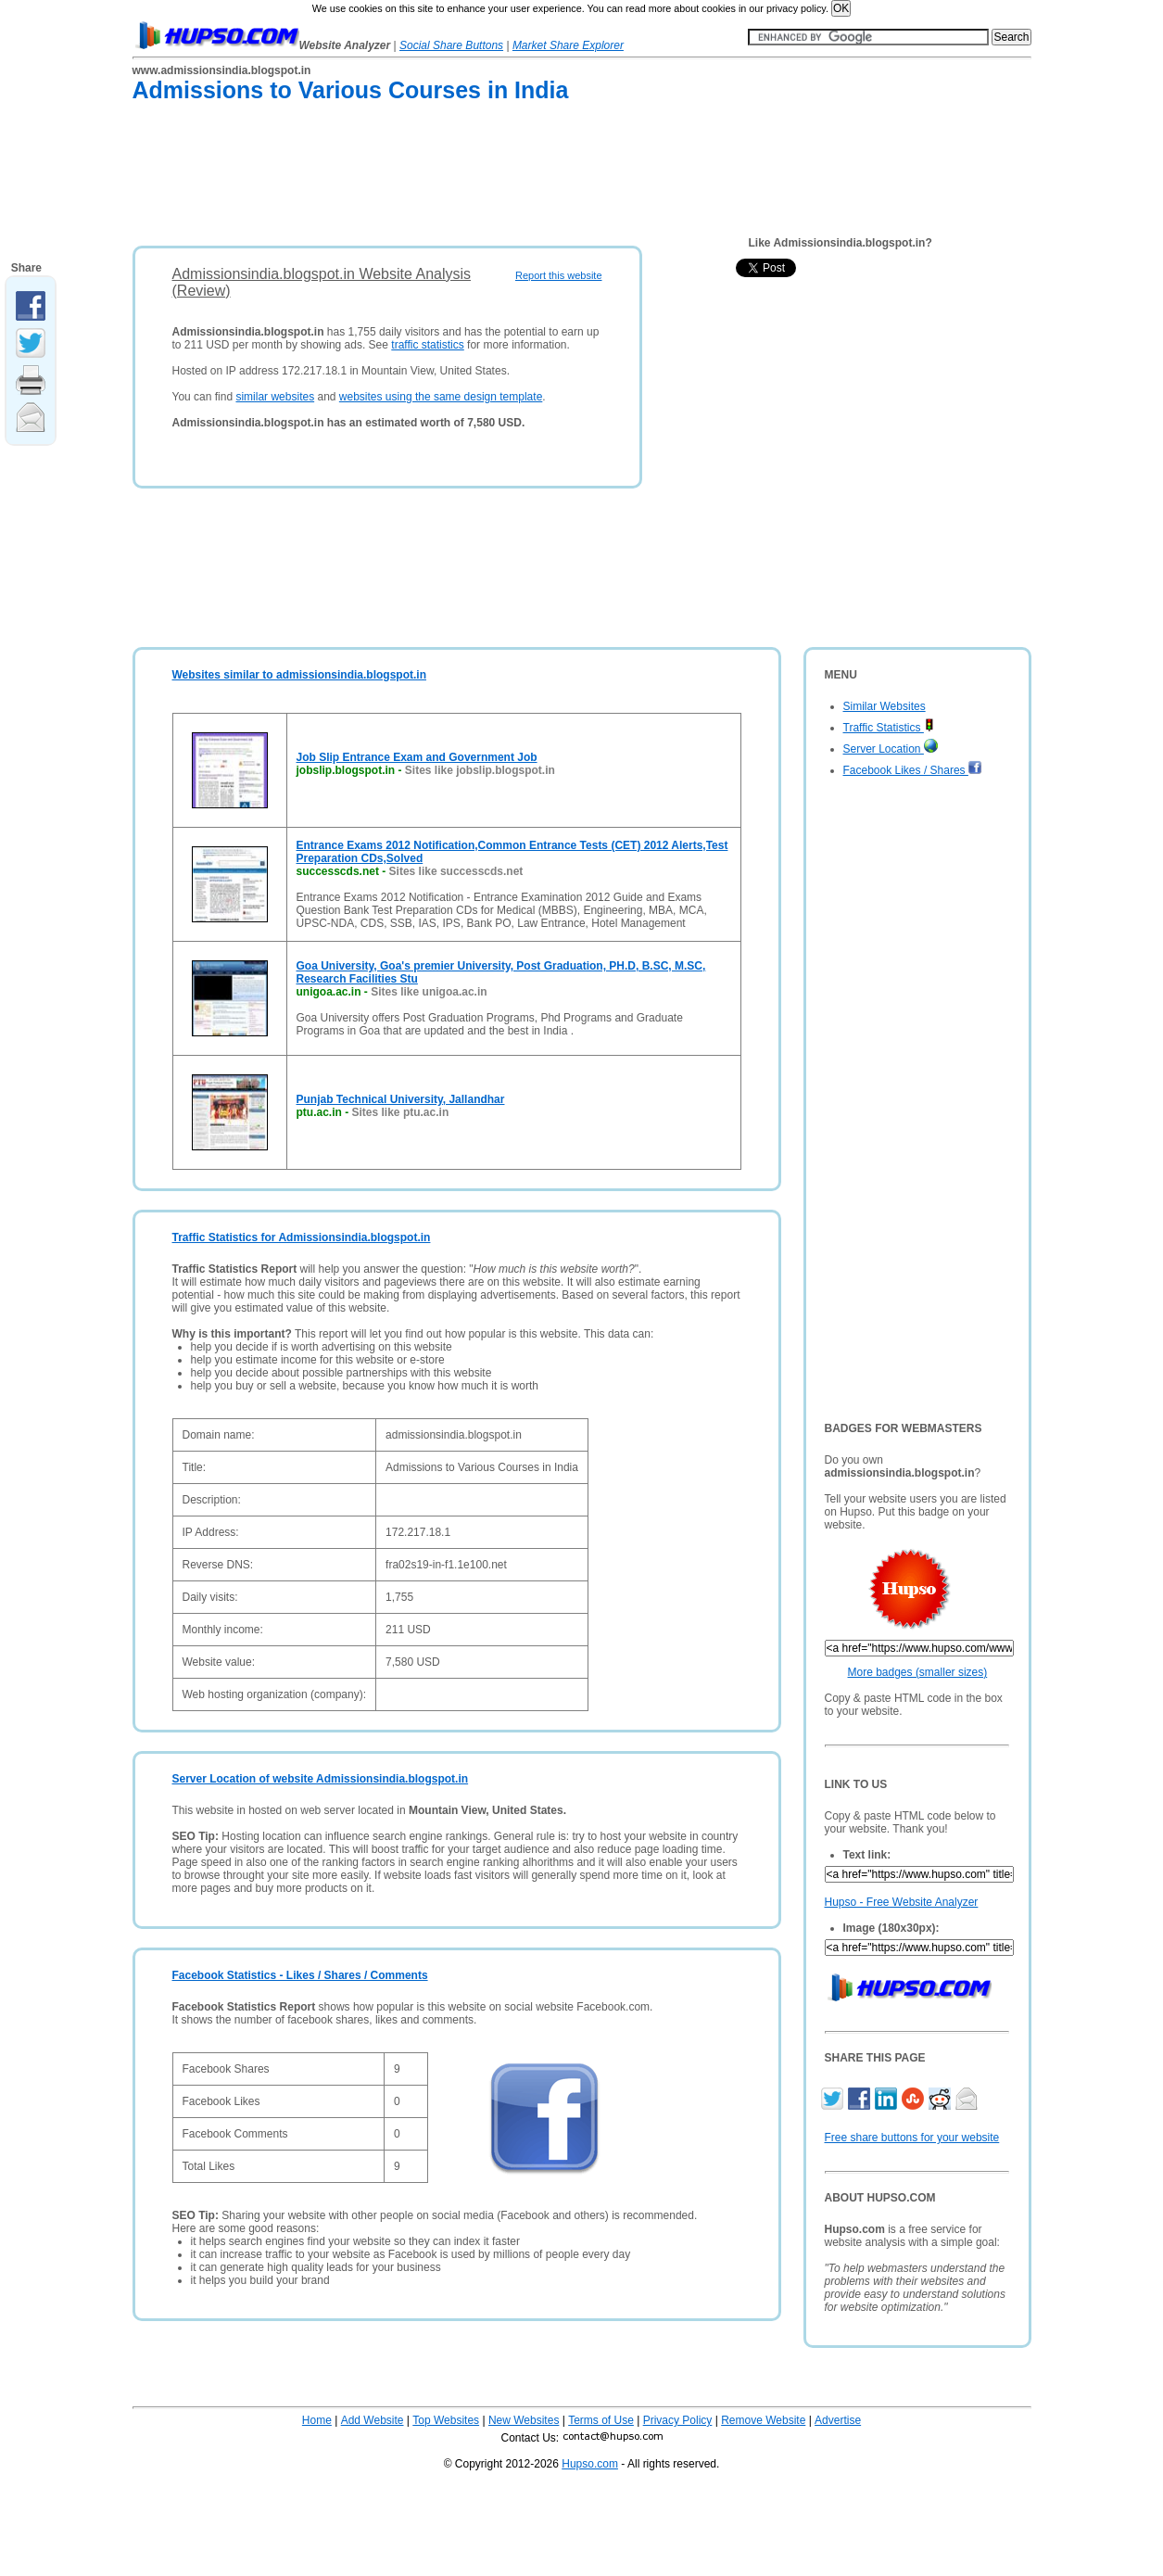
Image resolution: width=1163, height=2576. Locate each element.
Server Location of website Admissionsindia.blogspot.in (320, 1778)
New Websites (523, 2420)
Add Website (372, 2420)
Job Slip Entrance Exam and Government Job (417, 757)
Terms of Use (601, 2420)
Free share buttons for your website (912, 2137)
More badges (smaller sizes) (918, 1672)
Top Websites (445, 2420)
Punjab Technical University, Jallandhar (401, 1099)
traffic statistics (427, 344)
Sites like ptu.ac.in (400, 1112)
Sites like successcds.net (456, 871)
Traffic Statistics (888, 727)
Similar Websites (884, 706)
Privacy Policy (678, 2420)
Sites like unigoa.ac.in (429, 991)
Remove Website (763, 2420)
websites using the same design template (440, 396)
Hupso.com (590, 2463)
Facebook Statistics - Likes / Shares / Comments (300, 1975)
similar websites (274, 396)
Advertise (838, 2420)
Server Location (890, 748)
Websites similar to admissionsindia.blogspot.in (299, 674)
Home (317, 2420)
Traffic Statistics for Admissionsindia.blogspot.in (301, 1237)
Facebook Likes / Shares (912, 770)
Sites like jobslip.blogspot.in (480, 770)
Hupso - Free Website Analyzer (902, 1902)
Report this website (558, 275)
